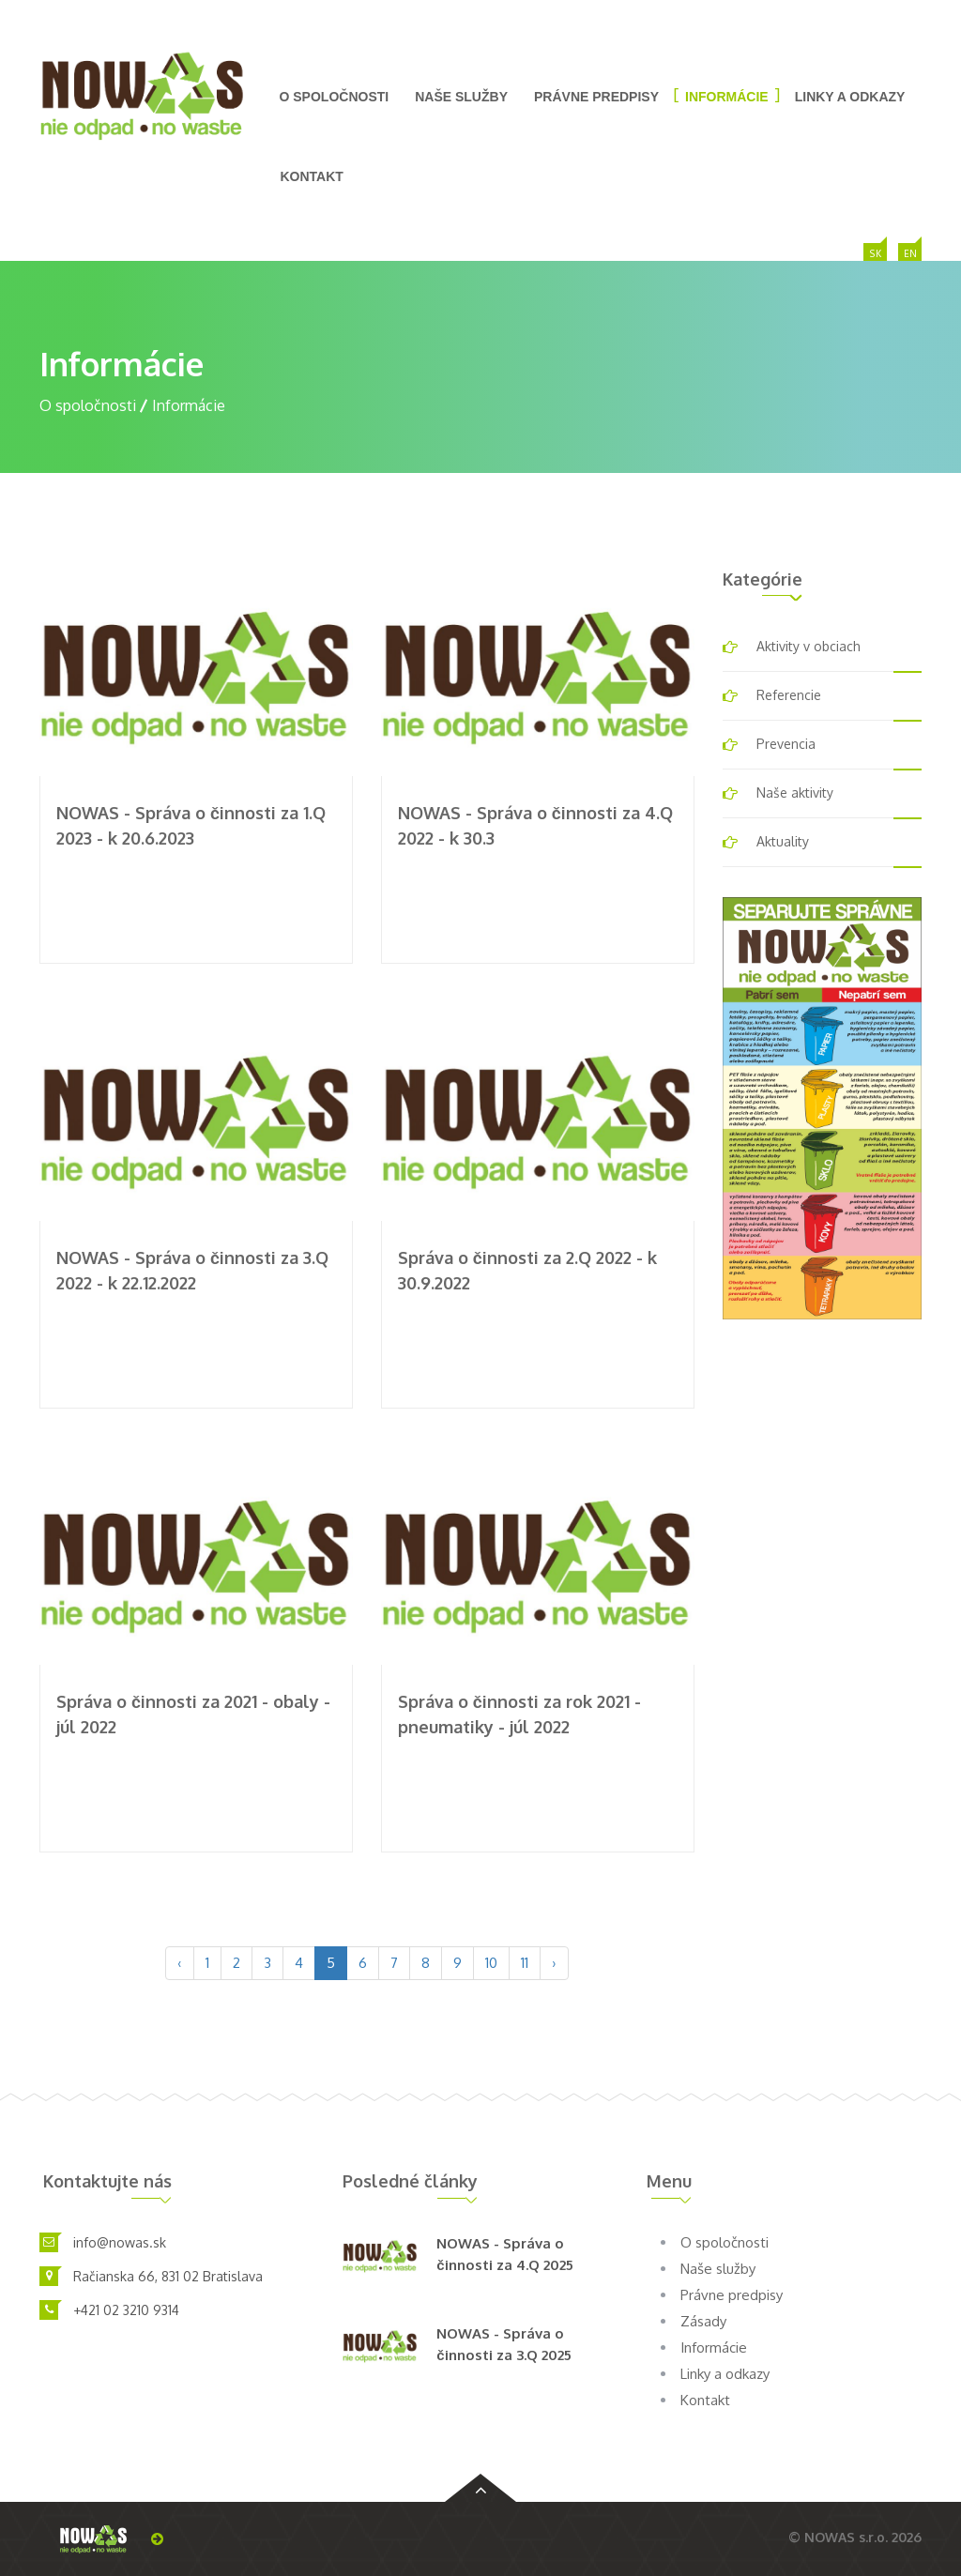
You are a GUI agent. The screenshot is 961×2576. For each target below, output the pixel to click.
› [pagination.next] (554, 1963)
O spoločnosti (334, 96)
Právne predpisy (596, 96)
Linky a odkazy (850, 96)
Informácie (727, 96)
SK (875, 254)
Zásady (703, 2321)
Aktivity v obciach (808, 646)
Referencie (788, 695)
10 (491, 1963)
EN (910, 254)
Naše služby (461, 96)
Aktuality (782, 841)
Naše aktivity (794, 792)
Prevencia (786, 744)
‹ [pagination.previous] (179, 1963)
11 (524, 1963)
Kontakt (312, 176)
